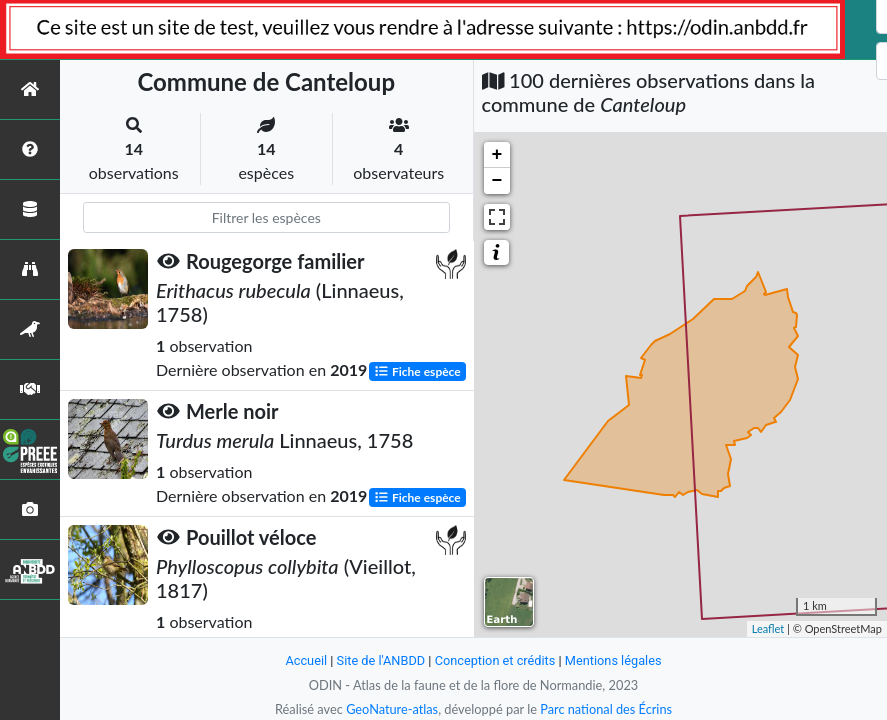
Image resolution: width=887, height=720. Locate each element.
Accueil (306, 660)
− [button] (497, 181)
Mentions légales (613, 660)
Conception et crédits (495, 660)
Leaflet (768, 628)
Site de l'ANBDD (380, 660)
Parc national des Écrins (606, 709)
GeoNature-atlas (392, 709)
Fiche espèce (417, 370)
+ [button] (497, 155)
